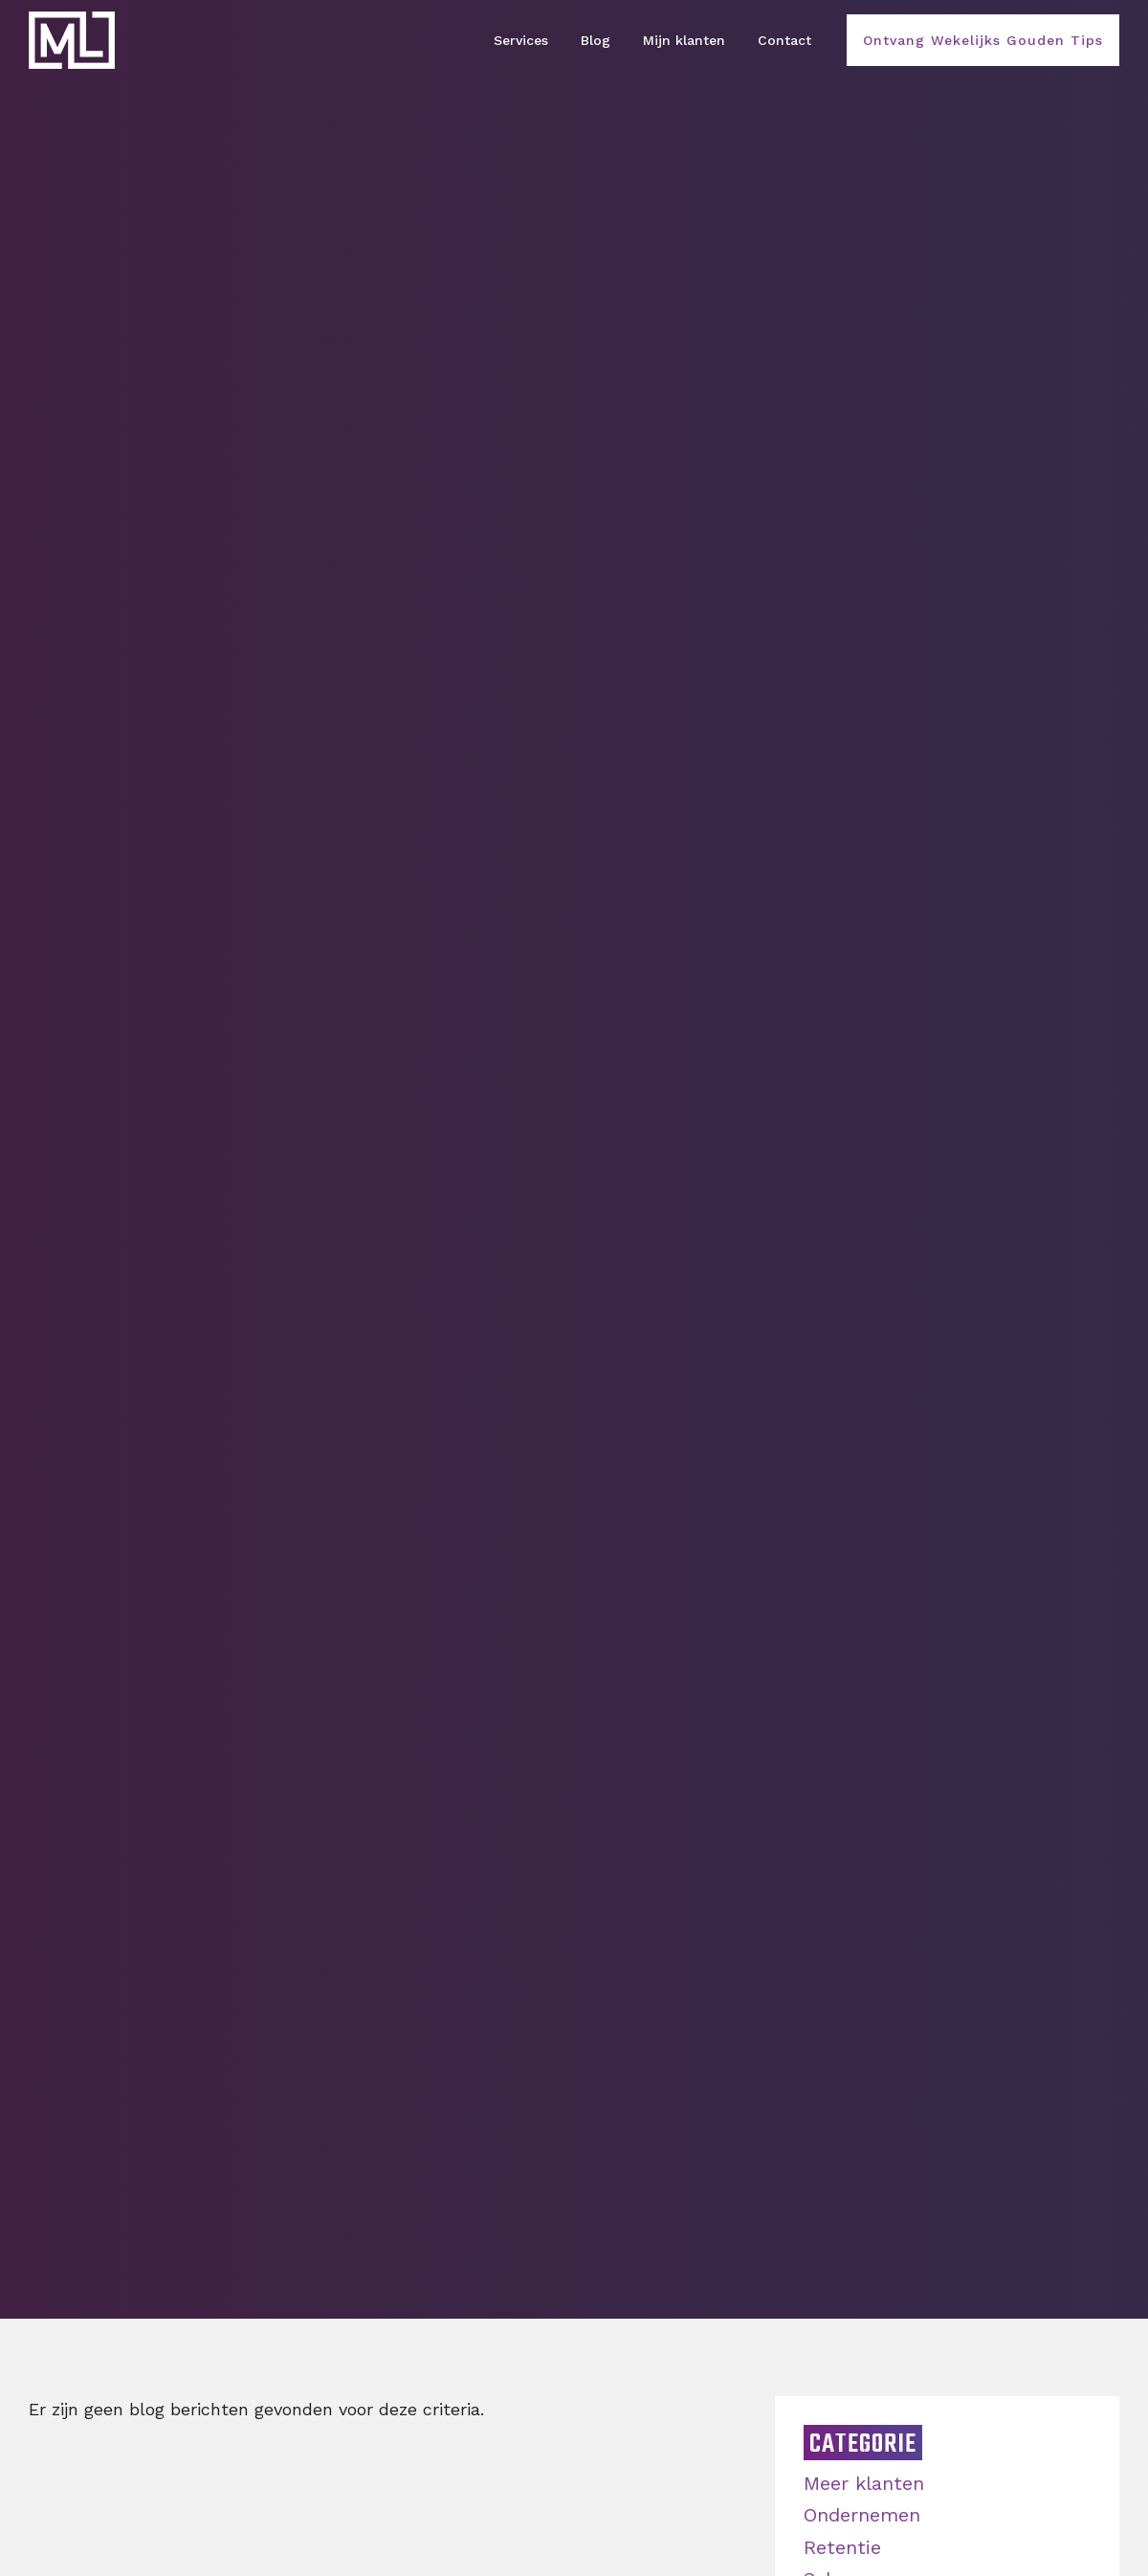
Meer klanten (864, 2483)
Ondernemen (862, 2514)
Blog (595, 40)
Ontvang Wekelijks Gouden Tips (983, 40)
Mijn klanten (684, 40)
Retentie (842, 2547)
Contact (784, 40)
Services (521, 40)
